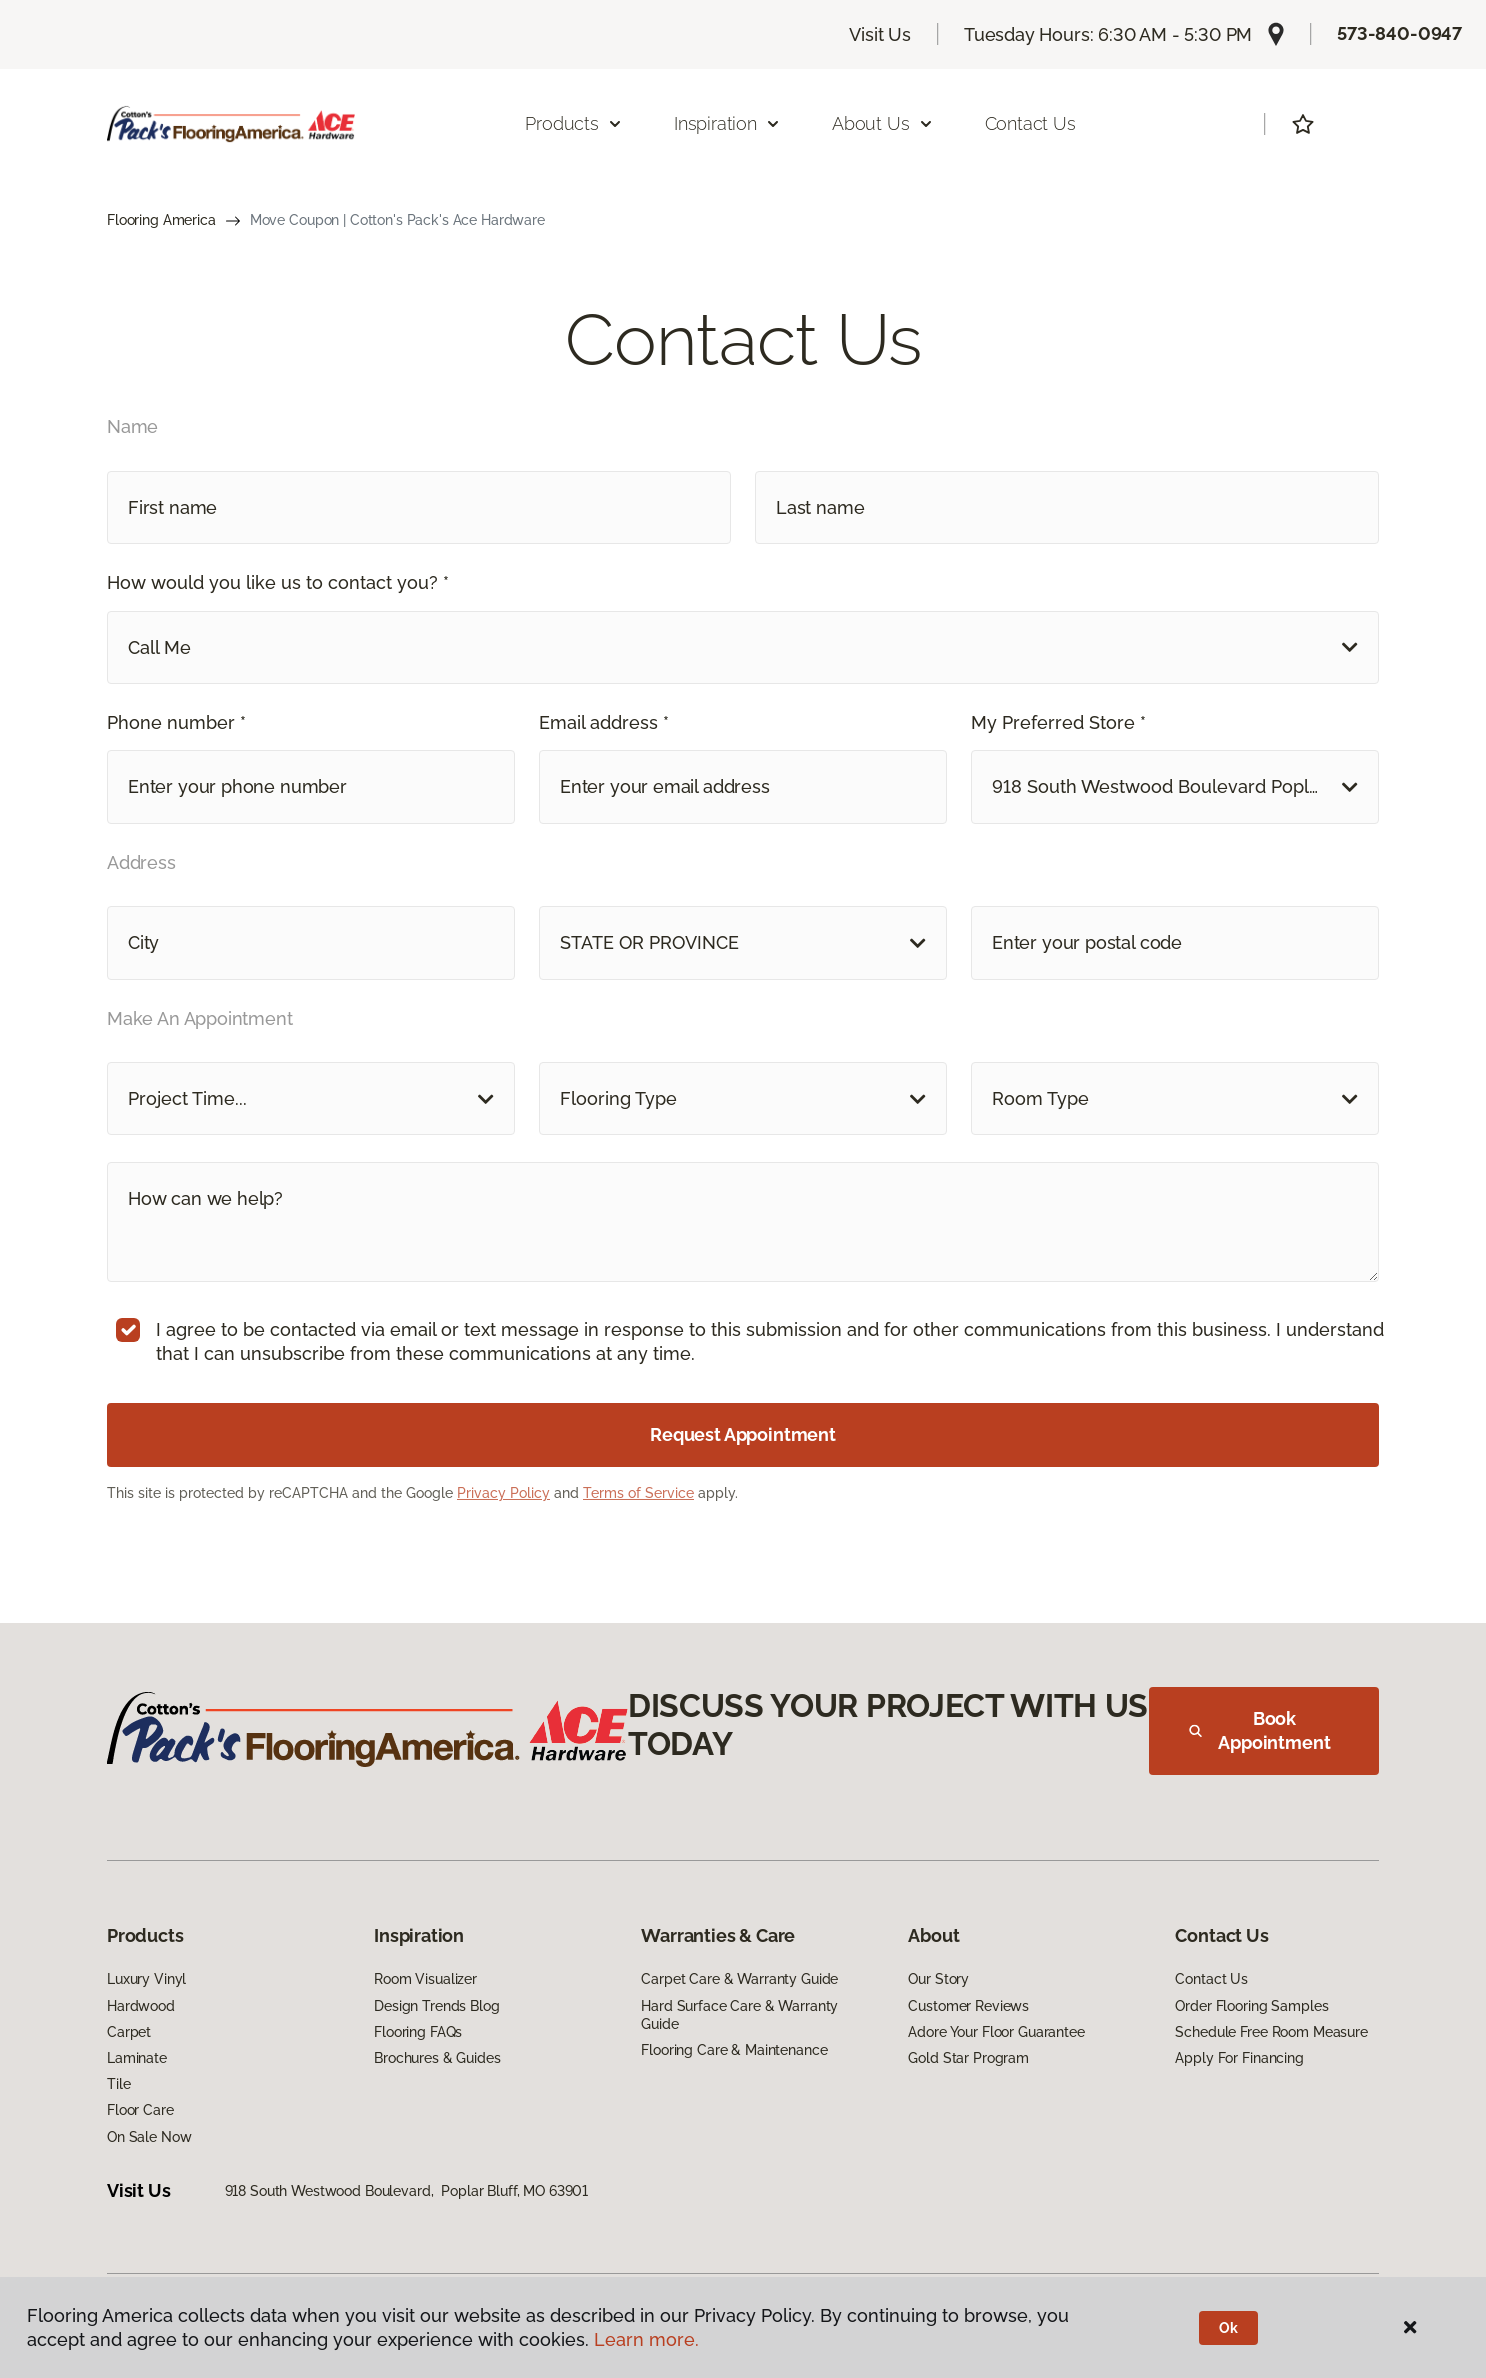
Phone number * (176, 722)
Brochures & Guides (437, 2058)
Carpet (129, 2032)
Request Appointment (743, 1434)
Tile (118, 2084)
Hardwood (141, 2006)
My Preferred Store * (1058, 722)
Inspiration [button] (727, 123)
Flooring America (161, 220)
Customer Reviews (968, 2006)
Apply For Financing (1239, 2058)
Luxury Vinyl (146, 1979)
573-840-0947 (1399, 33)
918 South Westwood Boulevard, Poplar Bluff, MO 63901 (407, 2191)
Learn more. (646, 2339)
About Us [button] (883, 123)
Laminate (137, 2058)
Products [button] (574, 123)
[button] (743, 647)
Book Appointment (1260, 1730)
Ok (1228, 2328)
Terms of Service (638, 1493)
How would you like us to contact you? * (278, 582)
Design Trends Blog (436, 2006)
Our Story (938, 1979)
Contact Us (1030, 123)
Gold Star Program (968, 2058)
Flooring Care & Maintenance (734, 2050)
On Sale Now (149, 2137)
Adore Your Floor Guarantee (996, 2032)
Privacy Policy (503, 1493)
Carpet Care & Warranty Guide (739, 1979)
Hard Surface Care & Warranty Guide (739, 2015)
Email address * (604, 722)
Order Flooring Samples (1251, 2006)
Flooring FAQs (418, 2032)
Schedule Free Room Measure (1271, 2032)
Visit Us (880, 34)
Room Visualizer (425, 1979)
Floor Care (140, 2110)
